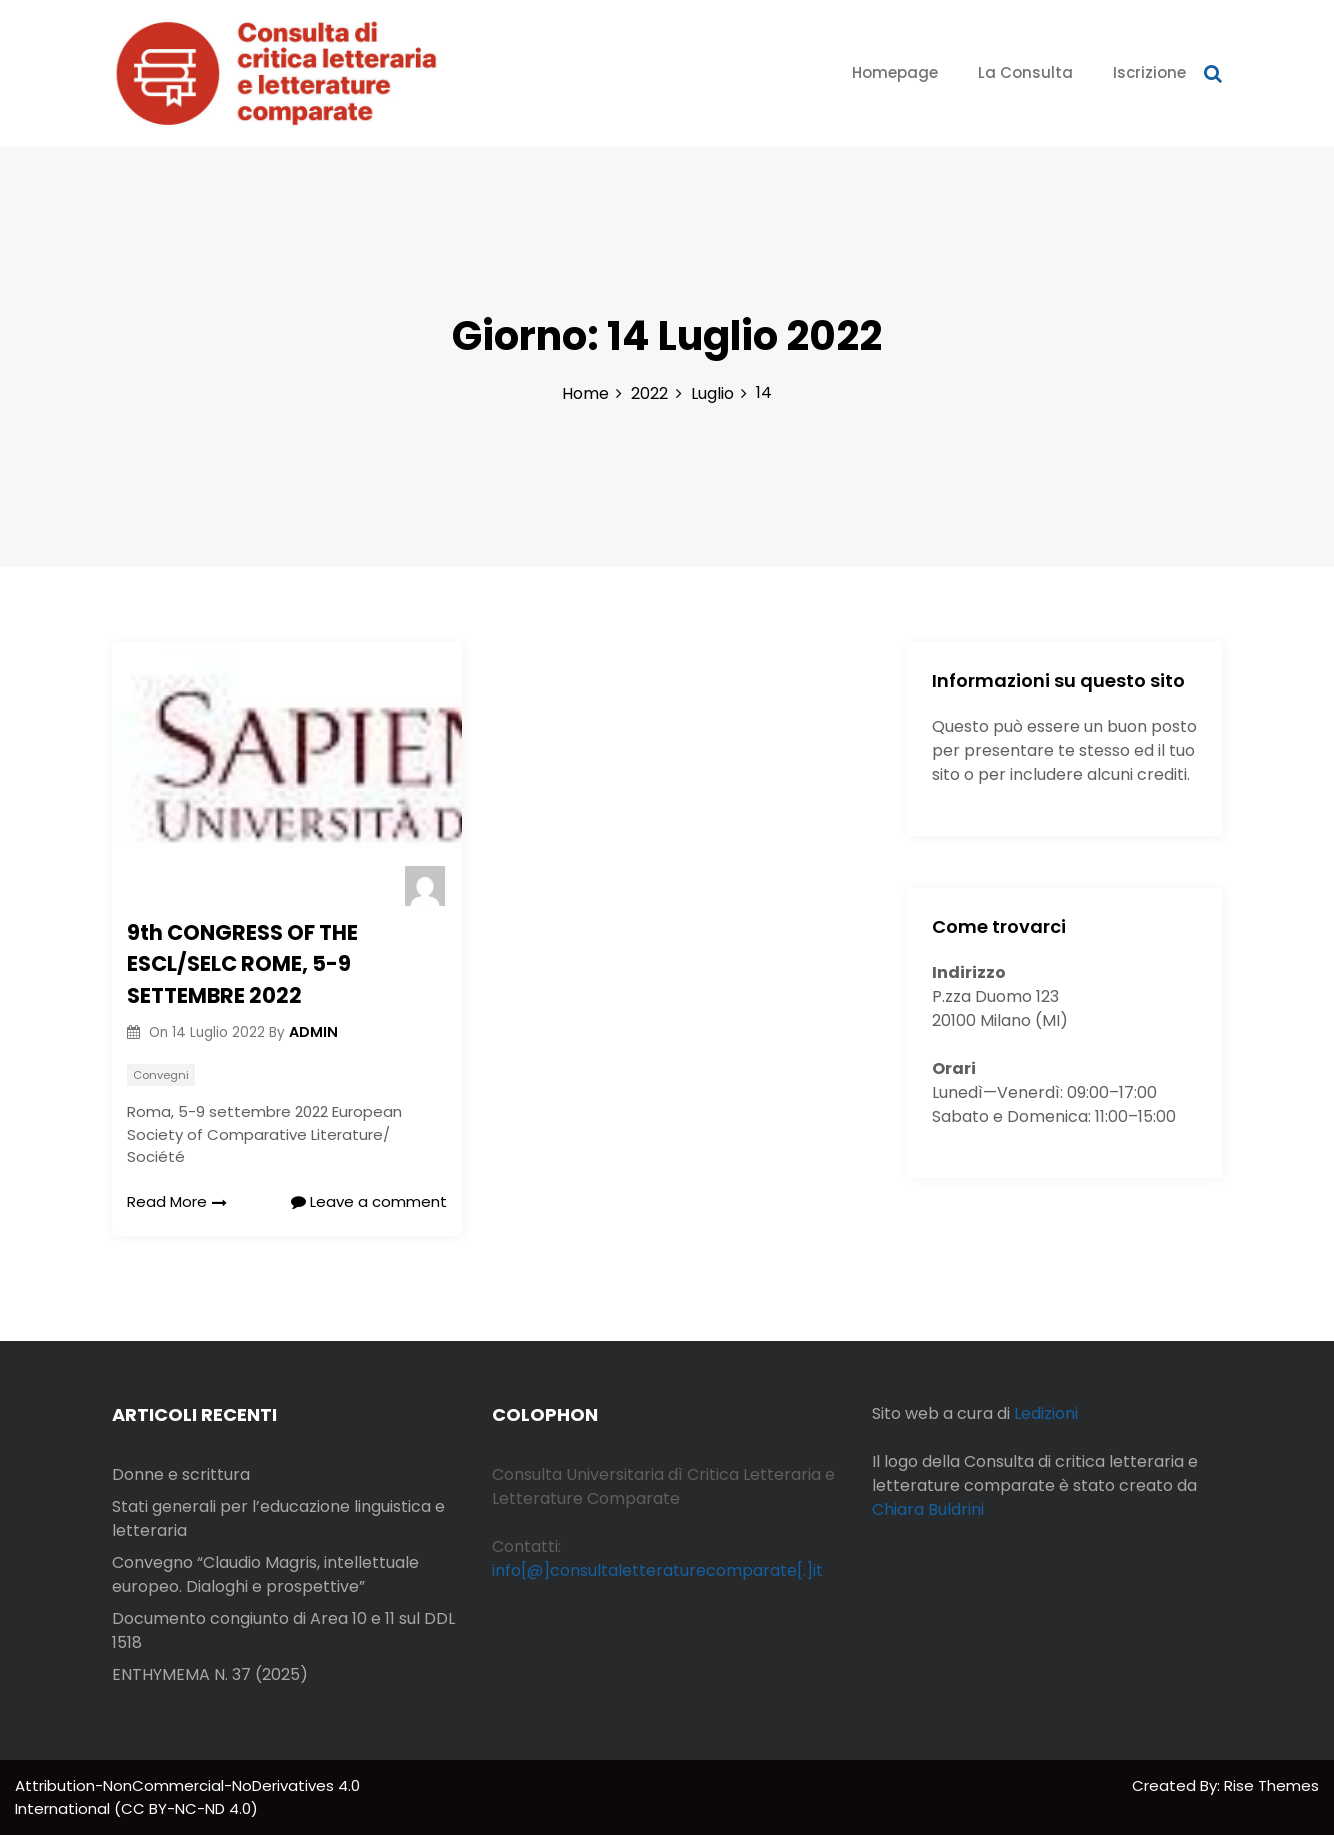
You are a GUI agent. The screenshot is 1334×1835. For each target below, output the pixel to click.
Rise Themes (1271, 1785)
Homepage (895, 72)
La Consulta (1025, 72)
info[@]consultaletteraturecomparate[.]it (657, 1570)
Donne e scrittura (181, 1474)
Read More (177, 1201)
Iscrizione (1149, 72)
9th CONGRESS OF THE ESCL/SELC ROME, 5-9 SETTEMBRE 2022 (242, 964)
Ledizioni (1046, 1413)
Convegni (161, 1075)
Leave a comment (369, 1201)
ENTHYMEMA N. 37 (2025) (210, 1674)
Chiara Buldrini (928, 1509)
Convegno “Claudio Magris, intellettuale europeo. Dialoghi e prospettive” (265, 1574)
